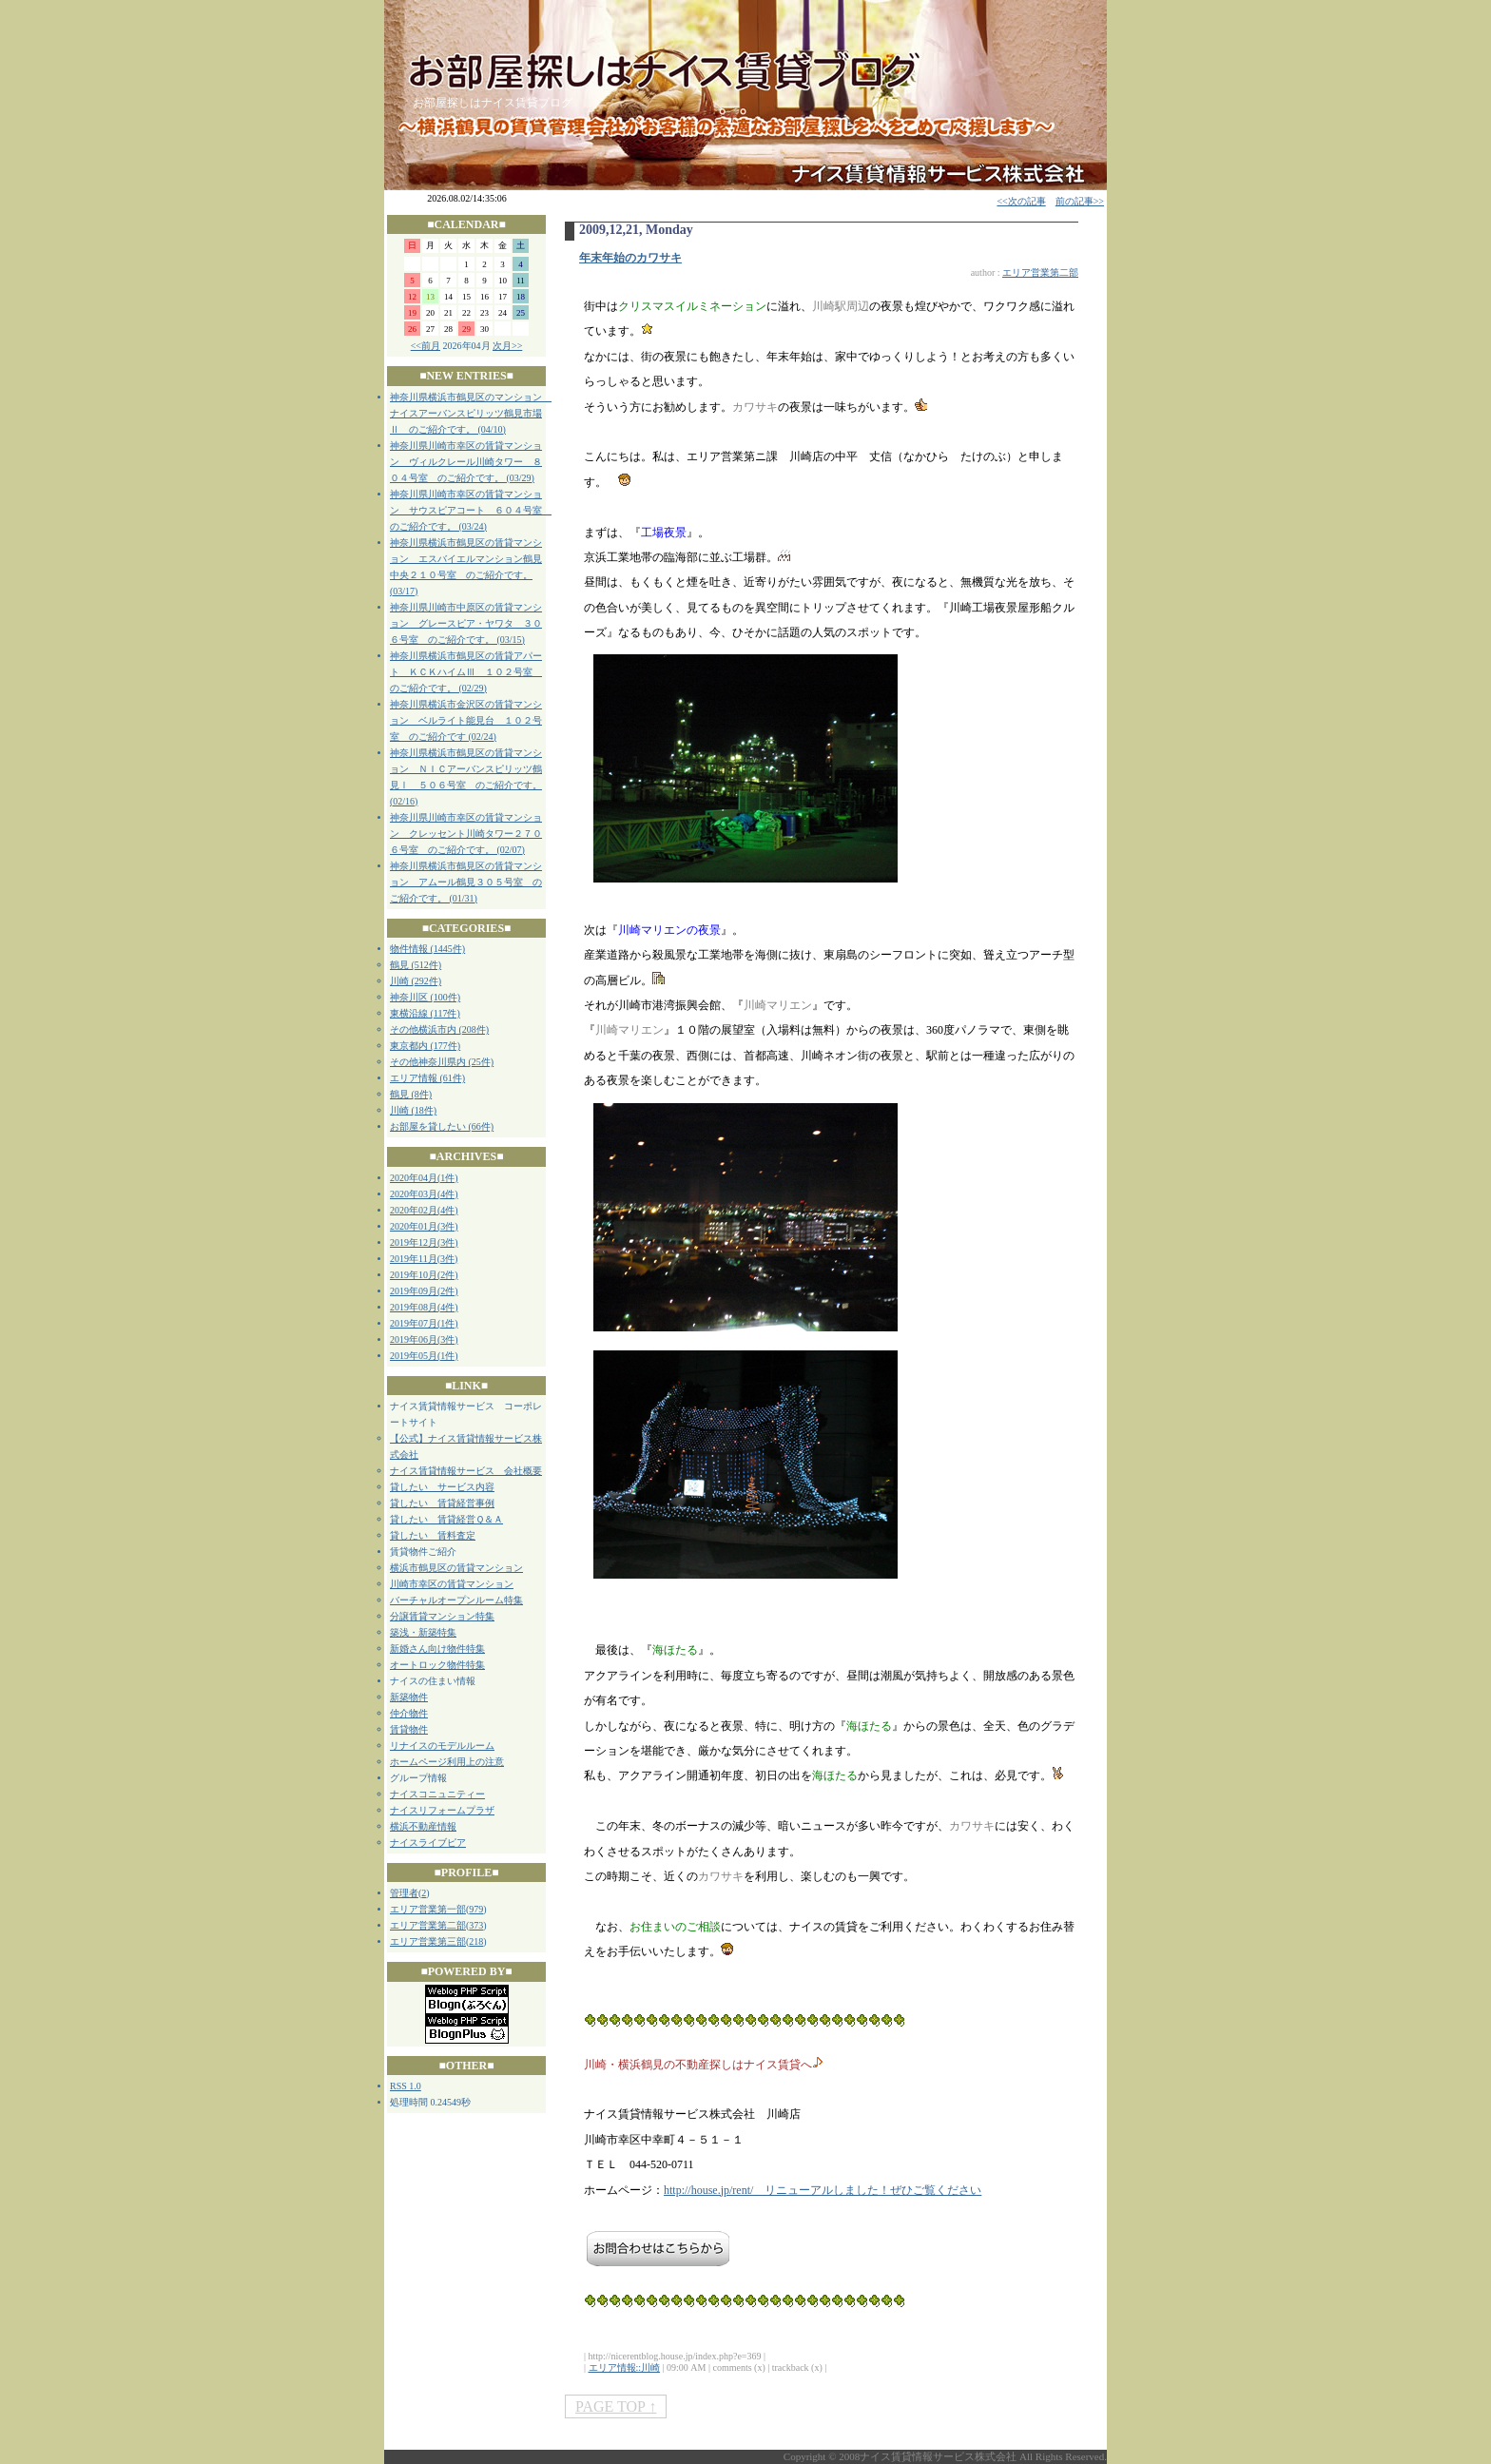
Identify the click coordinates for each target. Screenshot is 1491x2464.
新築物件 (409, 1697)
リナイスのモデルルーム (442, 1745)
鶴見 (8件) (411, 1094)
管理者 (404, 1893)
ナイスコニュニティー (437, 1794)
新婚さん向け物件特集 (437, 1648)
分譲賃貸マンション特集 (442, 1616)
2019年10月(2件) (424, 1275)
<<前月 (425, 345)
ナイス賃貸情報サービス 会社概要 (466, 1470)
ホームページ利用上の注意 (447, 1761)
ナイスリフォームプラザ (442, 1810)
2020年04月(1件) (424, 1178)
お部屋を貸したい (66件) (442, 1126)
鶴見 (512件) (415, 965)
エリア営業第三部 (428, 1941)
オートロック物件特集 (437, 1664)
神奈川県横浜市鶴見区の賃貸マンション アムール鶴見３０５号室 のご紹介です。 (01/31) (466, 882)
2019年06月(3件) (424, 1339)
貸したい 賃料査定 (432, 1535)
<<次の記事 (1021, 201)
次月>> (507, 345)
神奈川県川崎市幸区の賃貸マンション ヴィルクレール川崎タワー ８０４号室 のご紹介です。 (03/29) (466, 461)
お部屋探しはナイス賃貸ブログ (492, 102)
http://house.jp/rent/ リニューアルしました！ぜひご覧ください (822, 2190)
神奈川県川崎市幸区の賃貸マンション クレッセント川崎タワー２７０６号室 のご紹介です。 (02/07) (466, 833)
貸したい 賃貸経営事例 (442, 1503)
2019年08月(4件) (424, 1307)
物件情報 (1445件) (427, 948)
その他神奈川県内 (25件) (442, 1062)
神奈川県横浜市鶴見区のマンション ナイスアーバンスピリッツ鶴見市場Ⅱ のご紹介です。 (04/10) (471, 413)
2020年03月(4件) (424, 1194)
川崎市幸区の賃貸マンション (451, 1584)
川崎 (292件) (415, 981)
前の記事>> (1079, 201)
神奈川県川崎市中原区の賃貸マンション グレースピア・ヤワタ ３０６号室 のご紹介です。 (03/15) (466, 623)
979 (476, 1909)
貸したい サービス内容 (442, 1487)
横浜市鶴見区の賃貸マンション (456, 1567)
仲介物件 (409, 1713)
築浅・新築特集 (423, 1632)
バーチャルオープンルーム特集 (456, 1600)
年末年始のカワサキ (630, 257)
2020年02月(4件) (424, 1210)
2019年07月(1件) (424, 1323)
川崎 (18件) (413, 1110)
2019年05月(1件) (424, 1355)
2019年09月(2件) (424, 1291)
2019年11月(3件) (423, 1258)
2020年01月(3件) (424, 1226)
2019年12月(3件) (424, 1242)
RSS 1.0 (405, 2086)
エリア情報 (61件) (427, 1078)
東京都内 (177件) (425, 1045)
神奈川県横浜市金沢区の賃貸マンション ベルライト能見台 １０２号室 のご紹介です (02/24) (466, 720)
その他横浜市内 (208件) (439, 1029)
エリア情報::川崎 (625, 2367)
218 (476, 1941)
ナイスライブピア (428, 1842)
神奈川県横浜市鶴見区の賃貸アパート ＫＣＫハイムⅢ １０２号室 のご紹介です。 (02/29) (466, 671)
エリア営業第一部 (428, 1909)
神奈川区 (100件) (425, 997)
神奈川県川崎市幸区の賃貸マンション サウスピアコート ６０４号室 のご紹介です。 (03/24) (471, 510)
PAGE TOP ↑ (615, 2406)
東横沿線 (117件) (425, 1013)
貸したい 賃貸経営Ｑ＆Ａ (446, 1519)
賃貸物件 (409, 1729)
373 (476, 1925)
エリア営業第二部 (428, 1925)
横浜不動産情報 (423, 1826)
